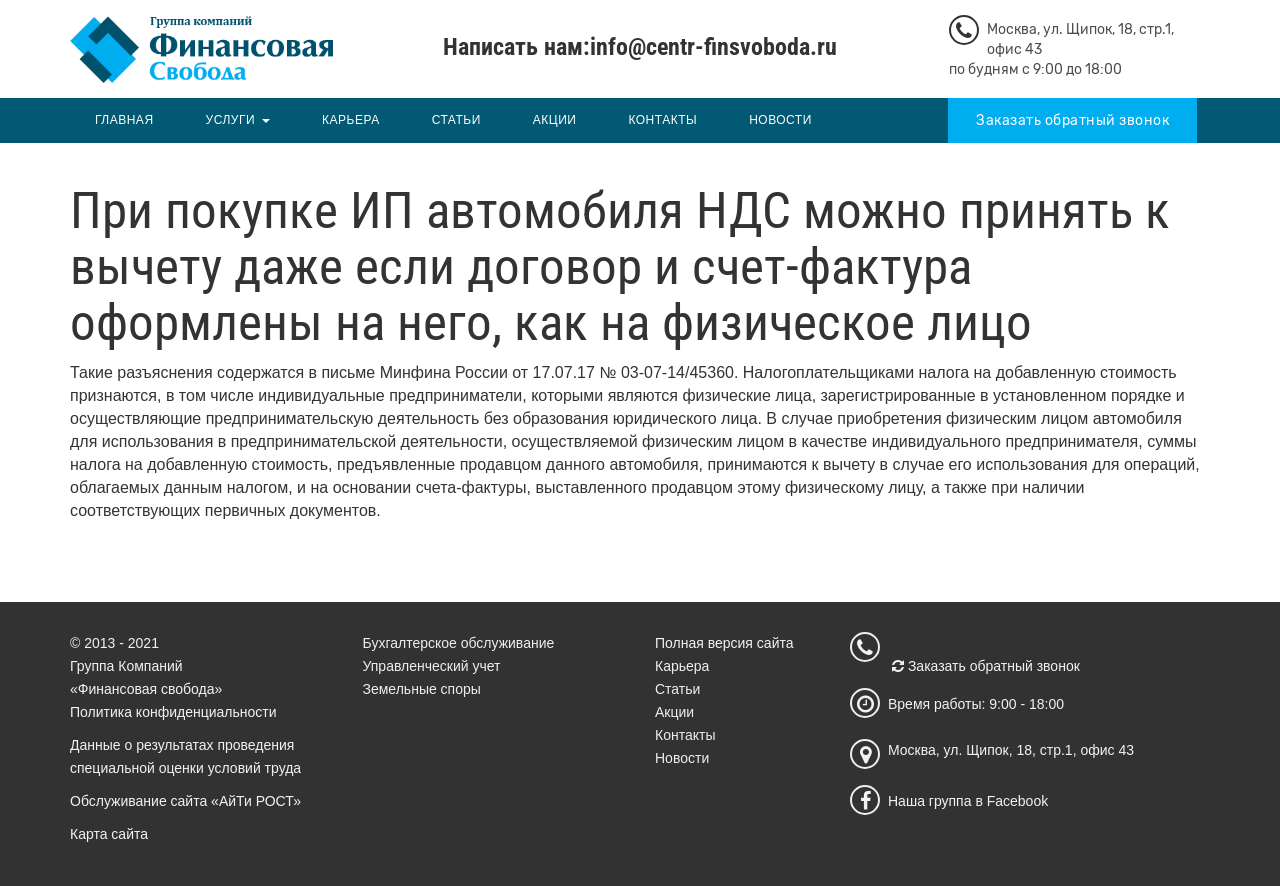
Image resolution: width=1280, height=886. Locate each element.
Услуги (231, 120)
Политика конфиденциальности (173, 712)
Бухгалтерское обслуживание (459, 643)
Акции (555, 120)
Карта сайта (109, 834)
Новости (780, 120)
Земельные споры (422, 689)
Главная (124, 120)
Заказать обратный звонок (1072, 120)
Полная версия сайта (724, 643)
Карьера (351, 120)
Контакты (662, 120)
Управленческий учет (432, 666)
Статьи (456, 120)
